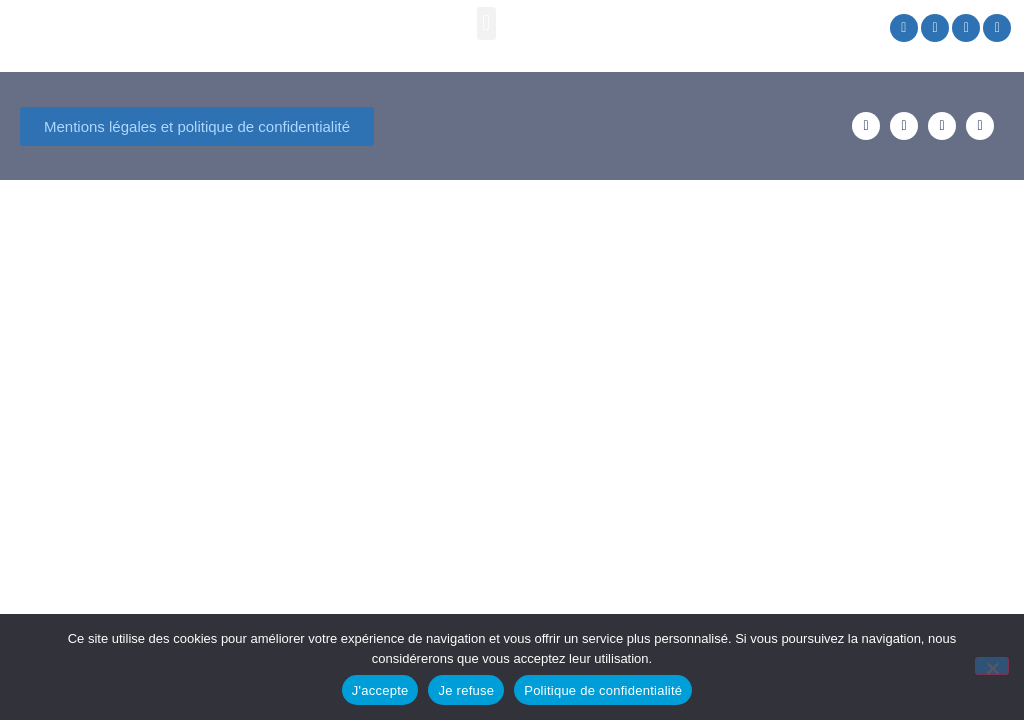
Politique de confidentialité (603, 690)
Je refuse (466, 690)
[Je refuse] (992, 666)
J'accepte (380, 690)
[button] (486, 23)
